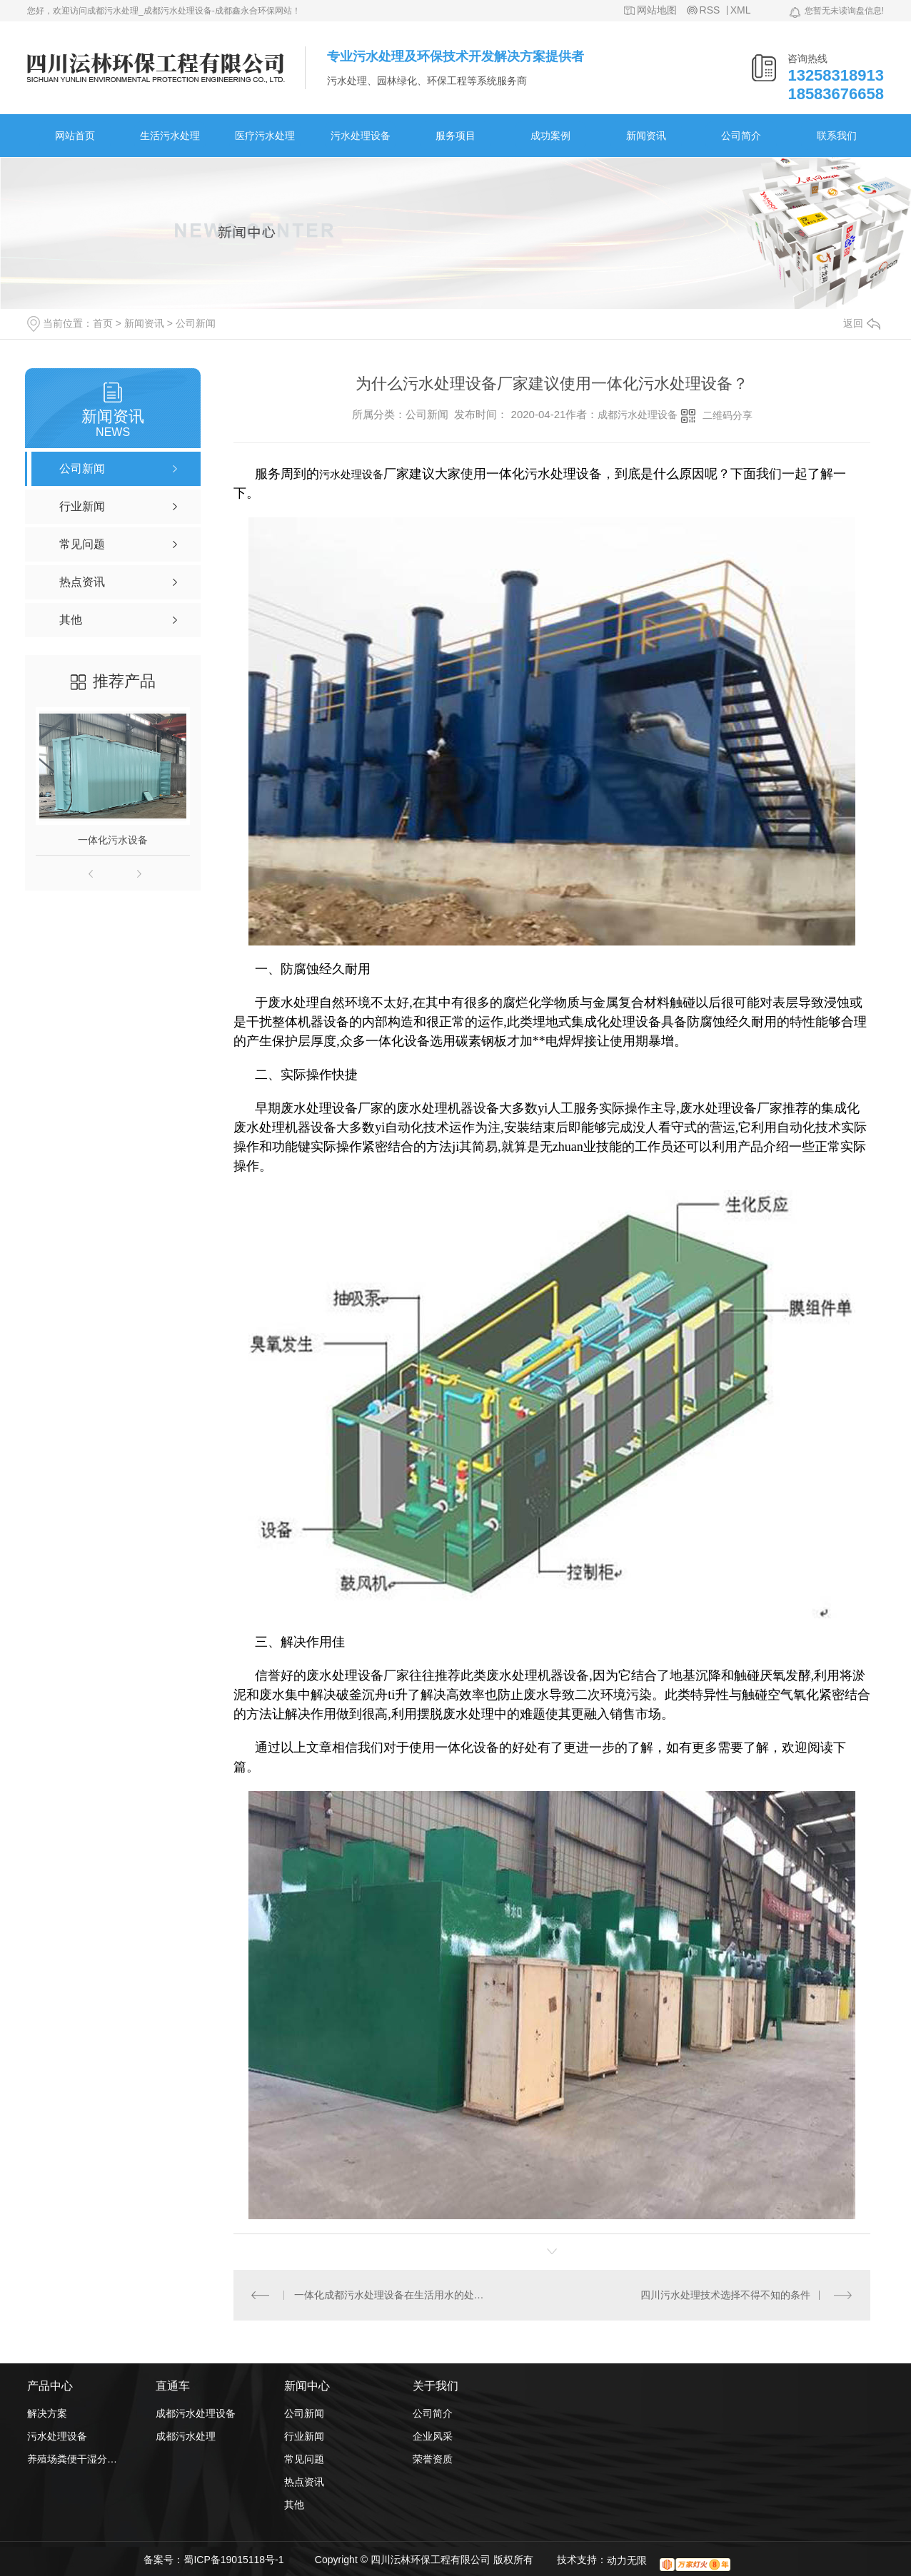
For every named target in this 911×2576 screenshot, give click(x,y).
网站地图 (657, 10)
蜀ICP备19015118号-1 (233, 2559)
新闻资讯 (646, 135)
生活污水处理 (170, 135)
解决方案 (47, 2413)
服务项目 (455, 135)
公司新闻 (196, 323)
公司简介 (741, 135)
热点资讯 (304, 2482)
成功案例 (550, 135)
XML (740, 10)
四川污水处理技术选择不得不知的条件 (725, 2295)
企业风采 (433, 2436)
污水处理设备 (361, 135)
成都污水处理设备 (638, 414)
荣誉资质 (433, 2459)
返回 (861, 323)
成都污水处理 (186, 2436)
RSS (710, 10)
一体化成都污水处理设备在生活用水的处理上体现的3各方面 (393, 2295)
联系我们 (837, 135)
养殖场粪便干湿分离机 (73, 2459)
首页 (103, 323)
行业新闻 (304, 2436)
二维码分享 (728, 415)
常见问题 (304, 2459)
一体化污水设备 (113, 840)
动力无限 (627, 2560)
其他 (294, 2505)
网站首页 (75, 135)
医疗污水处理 (265, 135)
